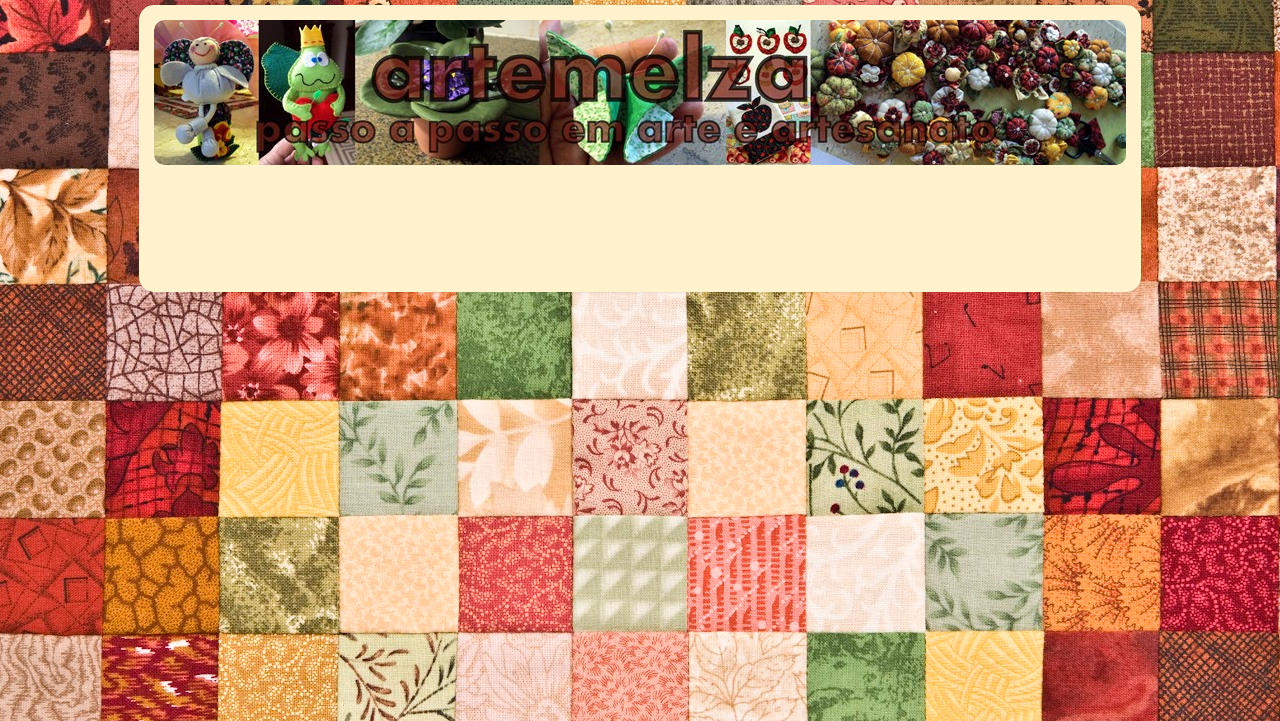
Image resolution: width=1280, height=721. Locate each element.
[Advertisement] (521, 218)
